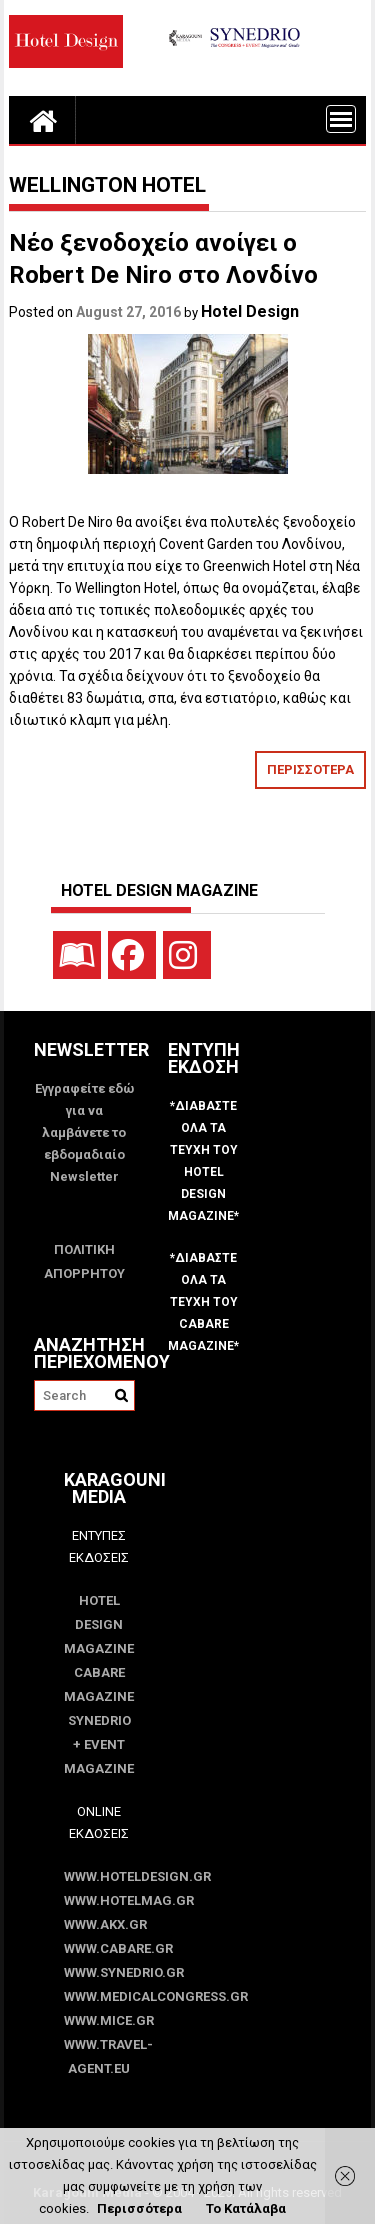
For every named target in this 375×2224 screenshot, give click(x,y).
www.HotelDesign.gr (99, 1876)
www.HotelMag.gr (99, 1900)
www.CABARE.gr (99, 1948)
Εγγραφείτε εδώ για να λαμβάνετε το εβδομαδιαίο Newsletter (84, 1132)
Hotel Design (250, 311)
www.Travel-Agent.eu (99, 2056)
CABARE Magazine (99, 1684)
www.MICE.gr (99, 2020)
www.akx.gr (99, 1924)
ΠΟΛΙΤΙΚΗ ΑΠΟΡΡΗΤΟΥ (84, 1261)
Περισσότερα (139, 2208)
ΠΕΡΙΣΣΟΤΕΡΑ (310, 769)
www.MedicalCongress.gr (99, 1996)
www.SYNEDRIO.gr (99, 1972)
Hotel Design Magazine (99, 1624)
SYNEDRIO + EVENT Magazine (99, 1744)
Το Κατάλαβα (246, 2208)
